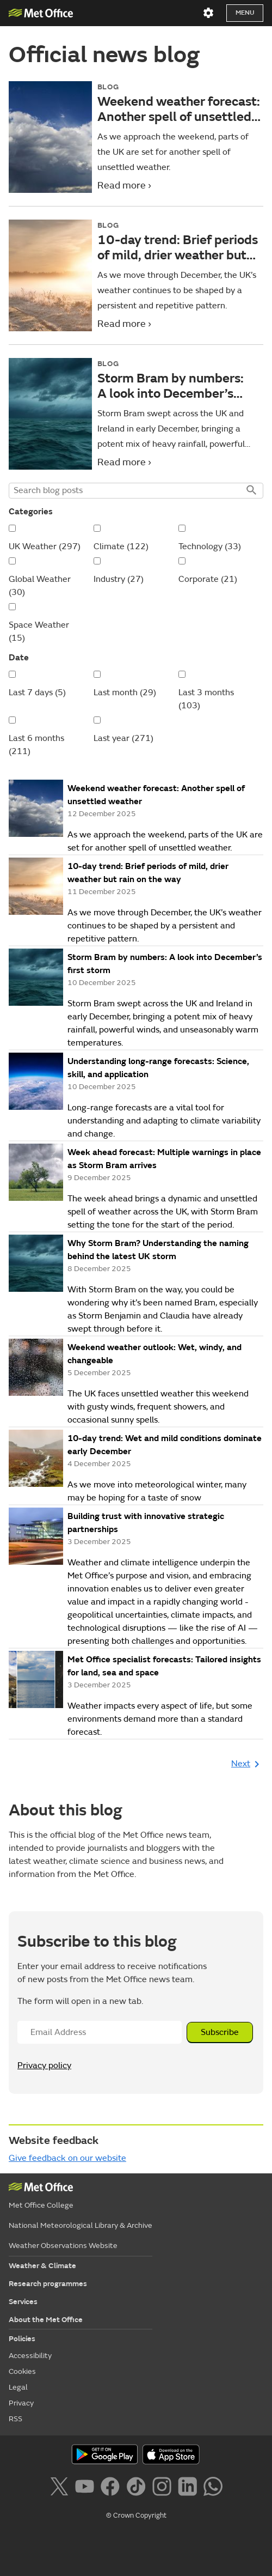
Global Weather (40, 586)
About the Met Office (46, 2319)
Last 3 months (206, 699)
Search (250, 490)
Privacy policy (44, 2065)
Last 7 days (37, 692)
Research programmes (48, 2283)
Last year (123, 738)
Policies (22, 2338)
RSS (15, 2418)
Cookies (22, 2371)
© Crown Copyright (136, 2515)
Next (247, 1763)
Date (19, 657)
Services (23, 2301)
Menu (245, 13)
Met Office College (41, 2205)
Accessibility (30, 2355)
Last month (125, 692)
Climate (121, 546)
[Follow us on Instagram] (164, 2488)
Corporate (207, 579)
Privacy (21, 2403)
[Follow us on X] (61, 2488)
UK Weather (45, 546)
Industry (119, 579)
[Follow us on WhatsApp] (212, 2488)
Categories (31, 511)
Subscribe (220, 2032)
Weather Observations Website (63, 2245)
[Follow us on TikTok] (138, 2488)
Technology (209, 546)
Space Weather (39, 631)
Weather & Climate (42, 2265)
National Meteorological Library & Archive (80, 2225)
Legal (18, 2387)
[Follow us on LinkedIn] (189, 2488)
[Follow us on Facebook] (112, 2488)
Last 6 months (36, 745)
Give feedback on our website (67, 2158)
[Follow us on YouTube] (86, 2488)
